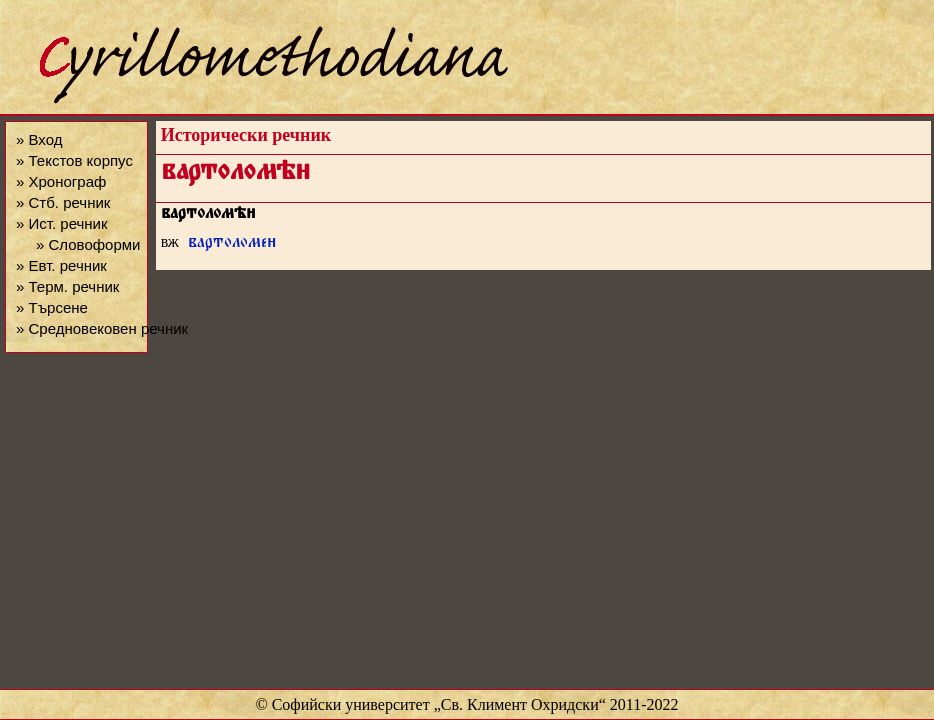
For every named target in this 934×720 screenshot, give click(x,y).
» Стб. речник (63, 202)
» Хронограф (61, 181)
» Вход (39, 139)
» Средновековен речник (102, 328)
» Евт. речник (61, 265)
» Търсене (52, 307)
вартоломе (232, 244)
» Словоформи (88, 244)
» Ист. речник (62, 223)
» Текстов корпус (74, 160)
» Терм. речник (67, 286)
